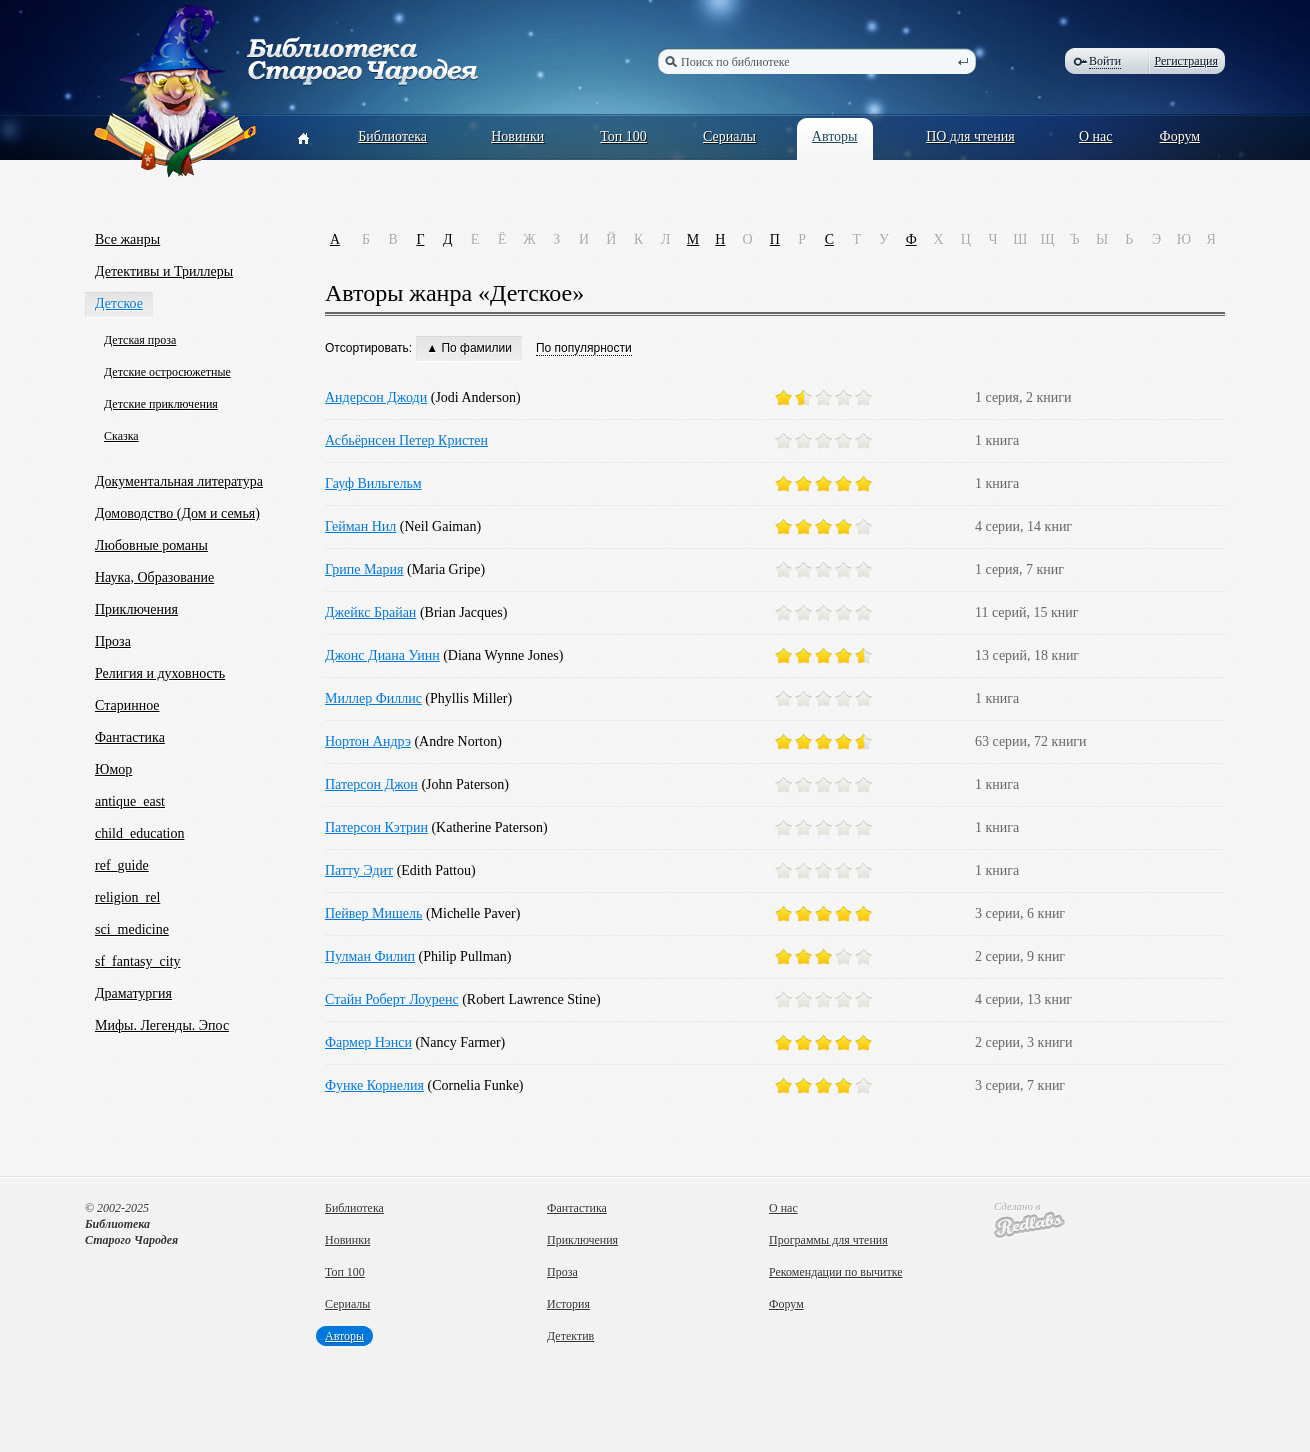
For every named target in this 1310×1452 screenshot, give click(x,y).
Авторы (835, 136)
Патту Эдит (359, 870)
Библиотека (392, 136)
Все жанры (127, 239)
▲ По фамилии (469, 348)
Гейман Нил (360, 526)
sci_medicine (132, 929)
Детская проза (140, 340)
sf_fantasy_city (138, 961)
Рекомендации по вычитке (836, 1272)
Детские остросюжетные (167, 372)
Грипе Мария (364, 569)
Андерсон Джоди (376, 397)
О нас (1096, 136)
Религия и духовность (160, 673)
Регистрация (1186, 61)
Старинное (127, 705)
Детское (119, 303)
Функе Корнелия (374, 1085)
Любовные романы (151, 545)
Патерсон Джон (371, 784)
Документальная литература (179, 481)
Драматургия (133, 993)
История (568, 1304)
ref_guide (122, 865)
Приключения (136, 609)
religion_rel (127, 897)
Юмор (113, 769)
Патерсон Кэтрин (376, 827)
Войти (1105, 61)
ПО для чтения (970, 136)
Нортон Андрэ (368, 741)
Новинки (517, 136)
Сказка (121, 436)
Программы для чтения (828, 1240)
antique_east (130, 801)
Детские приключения (161, 404)
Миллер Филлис (373, 698)
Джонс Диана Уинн (382, 655)
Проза (113, 641)
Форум (1180, 136)
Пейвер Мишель (373, 913)
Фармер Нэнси (368, 1042)
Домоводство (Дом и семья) (177, 513)
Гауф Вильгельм (373, 483)
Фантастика (130, 737)
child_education (139, 833)
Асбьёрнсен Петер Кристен (406, 440)
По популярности (584, 348)
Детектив (570, 1336)
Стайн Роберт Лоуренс (392, 999)
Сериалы (729, 136)
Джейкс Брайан (370, 612)
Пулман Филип (370, 956)
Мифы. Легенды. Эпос (162, 1025)
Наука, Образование (154, 577)
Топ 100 (623, 136)
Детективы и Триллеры (164, 271)
